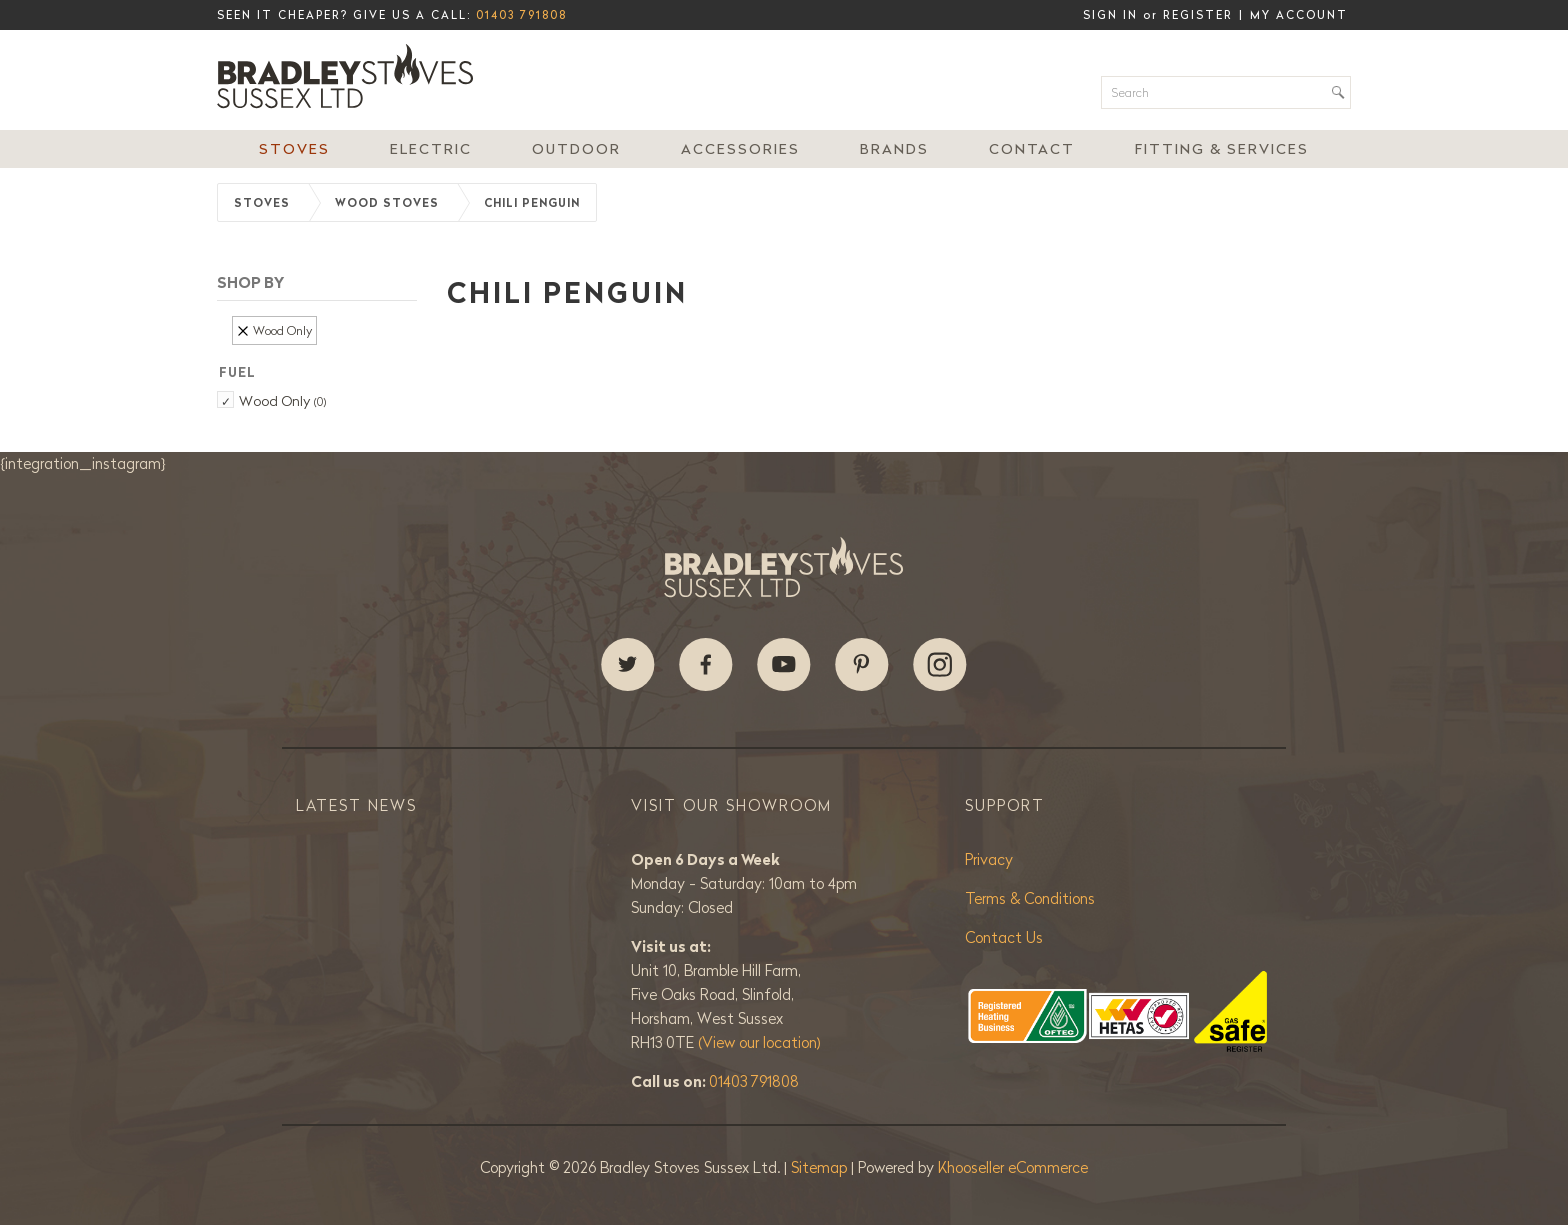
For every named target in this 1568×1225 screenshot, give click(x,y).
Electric (431, 149)
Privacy (989, 859)
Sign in (1110, 15)
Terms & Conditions (1030, 898)
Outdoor (576, 149)
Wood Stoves (387, 203)
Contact (1032, 149)
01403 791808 (521, 15)
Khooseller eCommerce (1013, 1167)
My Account (1299, 15)
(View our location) (759, 1042)
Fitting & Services (1222, 149)
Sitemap (821, 1167)
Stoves (294, 149)
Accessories (740, 149)
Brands (894, 149)
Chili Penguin (532, 203)
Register (1198, 15)
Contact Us (1004, 937)
